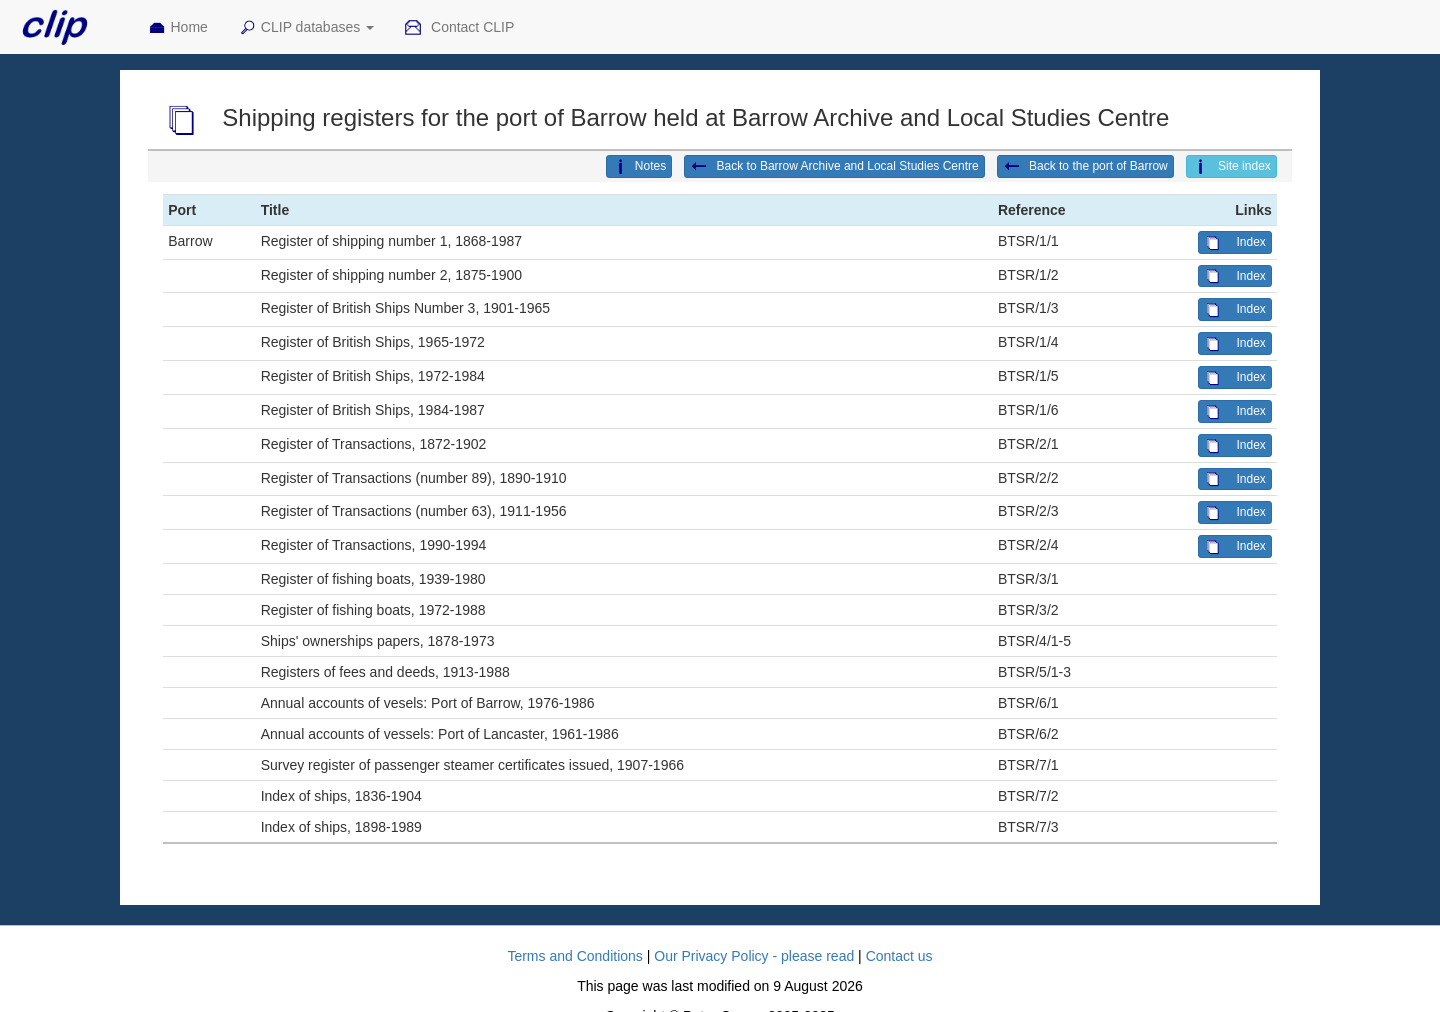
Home (178, 28)
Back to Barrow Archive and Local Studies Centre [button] (834, 167)
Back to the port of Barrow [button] (1085, 167)
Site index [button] (1231, 167)
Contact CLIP (459, 28)
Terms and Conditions (574, 956)
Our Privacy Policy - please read (754, 956)
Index (1235, 243)
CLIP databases (306, 28)
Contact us (899, 956)
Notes (639, 167)
